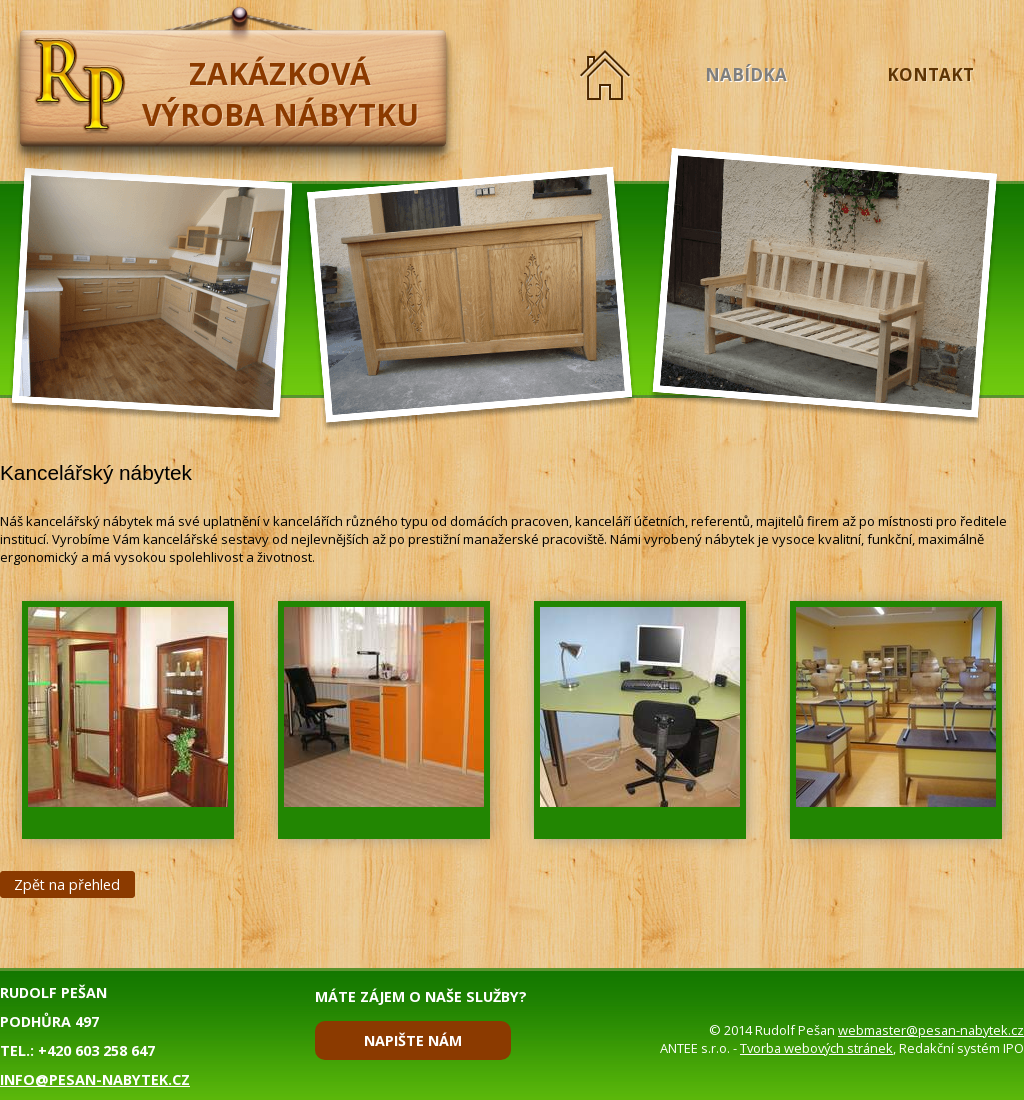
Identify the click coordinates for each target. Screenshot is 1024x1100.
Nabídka (746, 74)
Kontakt (930, 74)
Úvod (605, 74)
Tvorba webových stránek (816, 1048)
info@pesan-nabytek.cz (95, 1079)
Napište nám (413, 1040)
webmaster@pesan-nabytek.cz (931, 1030)
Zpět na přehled (67, 884)
